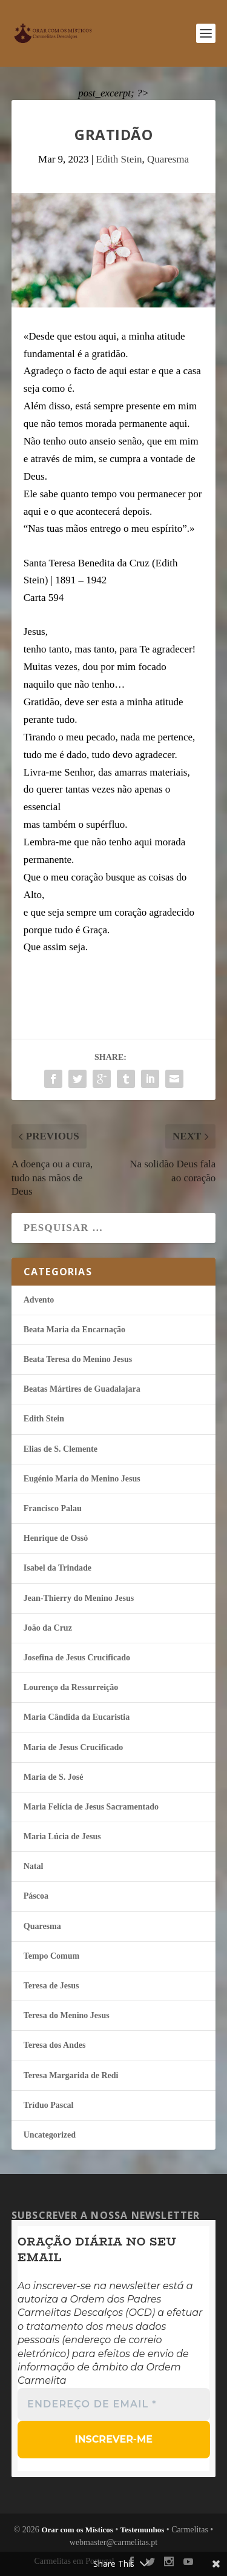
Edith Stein (119, 159)
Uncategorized (50, 2134)
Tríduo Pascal (49, 2105)
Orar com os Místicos (77, 2529)
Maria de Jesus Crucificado (73, 1747)
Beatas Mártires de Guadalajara (82, 1389)
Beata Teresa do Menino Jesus (78, 1359)
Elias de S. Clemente (60, 1449)
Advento (39, 1299)
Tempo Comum (51, 1956)
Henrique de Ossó (56, 1538)
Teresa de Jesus (51, 1985)
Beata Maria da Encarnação (74, 1329)
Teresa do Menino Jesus (67, 2015)
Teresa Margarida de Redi (71, 2075)
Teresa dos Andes (55, 2045)
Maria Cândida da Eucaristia (77, 1717)
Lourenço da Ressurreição (71, 1687)
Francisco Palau (53, 1508)
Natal (34, 1866)
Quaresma (168, 159)
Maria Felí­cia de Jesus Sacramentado (91, 1806)
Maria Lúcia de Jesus (62, 1836)
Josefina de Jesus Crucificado (77, 1657)
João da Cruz (48, 1627)
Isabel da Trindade (57, 1567)
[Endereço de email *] (114, 2404)
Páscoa (36, 1895)
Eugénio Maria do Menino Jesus (82, 1478)
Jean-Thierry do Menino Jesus (79, 1598)
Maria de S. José (54, 1777)
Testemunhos (142, 2529)
